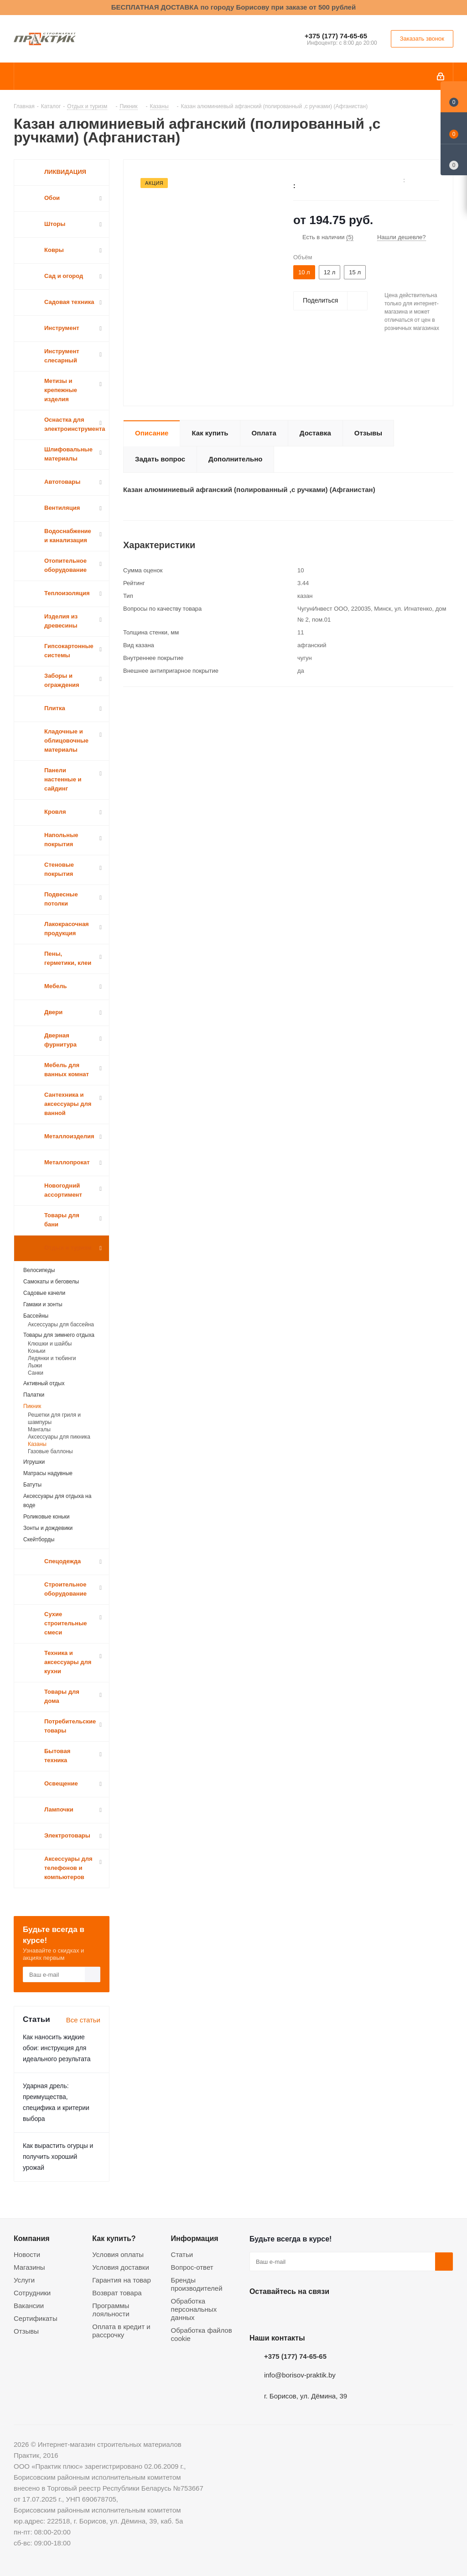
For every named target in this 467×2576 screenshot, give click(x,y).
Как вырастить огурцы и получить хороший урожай (58, 2156)
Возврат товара (116, 2293)
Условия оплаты (118, 2254)
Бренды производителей (197, 2284)
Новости (27, 2254)
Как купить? (113, 2238)
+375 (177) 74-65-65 (336, 36)
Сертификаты (35, 2318)
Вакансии (29, 2305)
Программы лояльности (110, 2310)
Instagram (304, 2313)
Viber (350, 2313)
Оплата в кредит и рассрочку (121, 2331)
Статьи (182, 2254)
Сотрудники (32, 2293)
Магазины (29, 2267)
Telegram (327, 2313)
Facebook (281, 2313)
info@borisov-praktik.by (300, 2375)
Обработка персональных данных (194, 2309)
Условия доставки (120, 2267)
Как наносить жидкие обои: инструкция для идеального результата (57, 2048)
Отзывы (26, 2331)
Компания (32, 2238)
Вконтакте (258, 2313)
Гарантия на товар (121, 2280)
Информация (194, 2238)
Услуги (24, 2280)
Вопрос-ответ (192, 2267)
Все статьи (83, 2020)
